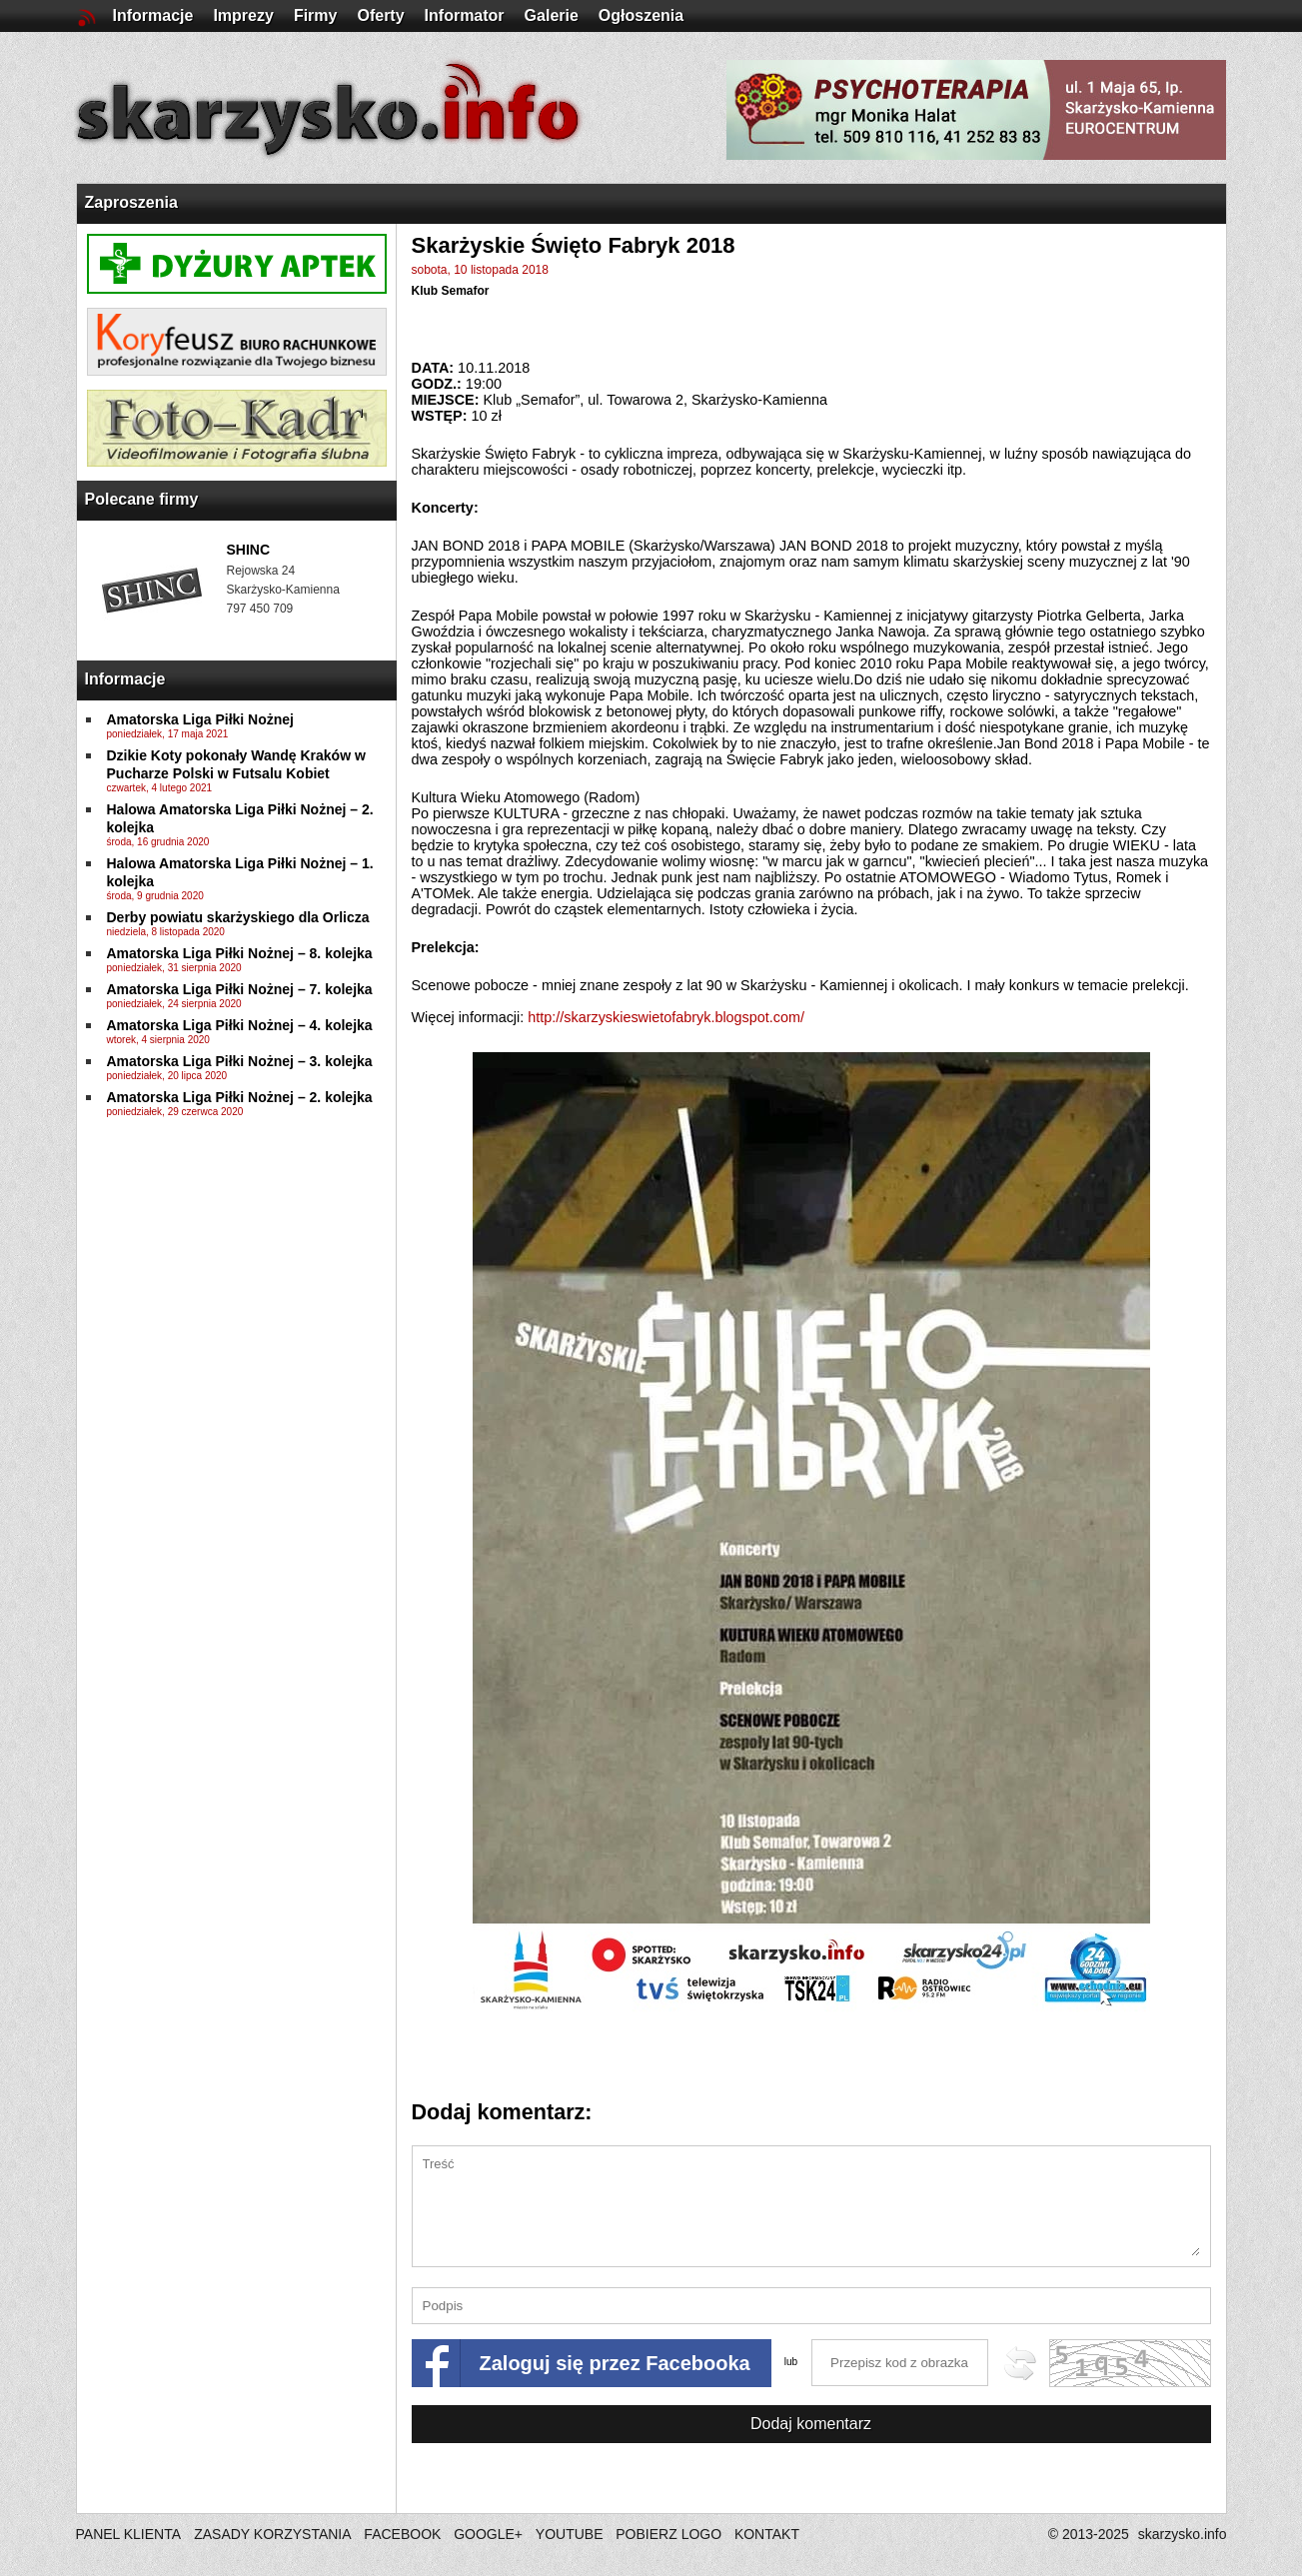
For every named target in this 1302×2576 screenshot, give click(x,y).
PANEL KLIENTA (130, 2534)
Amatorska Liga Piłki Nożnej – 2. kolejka (240, 1097)
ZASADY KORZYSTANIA (272, 2534)
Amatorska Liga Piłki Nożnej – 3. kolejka (240, 1061)
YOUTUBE (570, 2534)
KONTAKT (766, 2534)
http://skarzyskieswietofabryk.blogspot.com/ (666, 1017)
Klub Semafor (451, 291)
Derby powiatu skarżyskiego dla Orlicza (238, 917)
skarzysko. (1182, 2534)
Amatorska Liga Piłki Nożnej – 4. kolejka (240, 1025)
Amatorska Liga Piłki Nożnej (201, 719)
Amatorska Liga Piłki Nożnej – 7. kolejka (240, 989)
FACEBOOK (402, 2534)
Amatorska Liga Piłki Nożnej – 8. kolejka (240, 953)
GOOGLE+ (488, 2534)
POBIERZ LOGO (668, 2534)
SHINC (249, 550)
